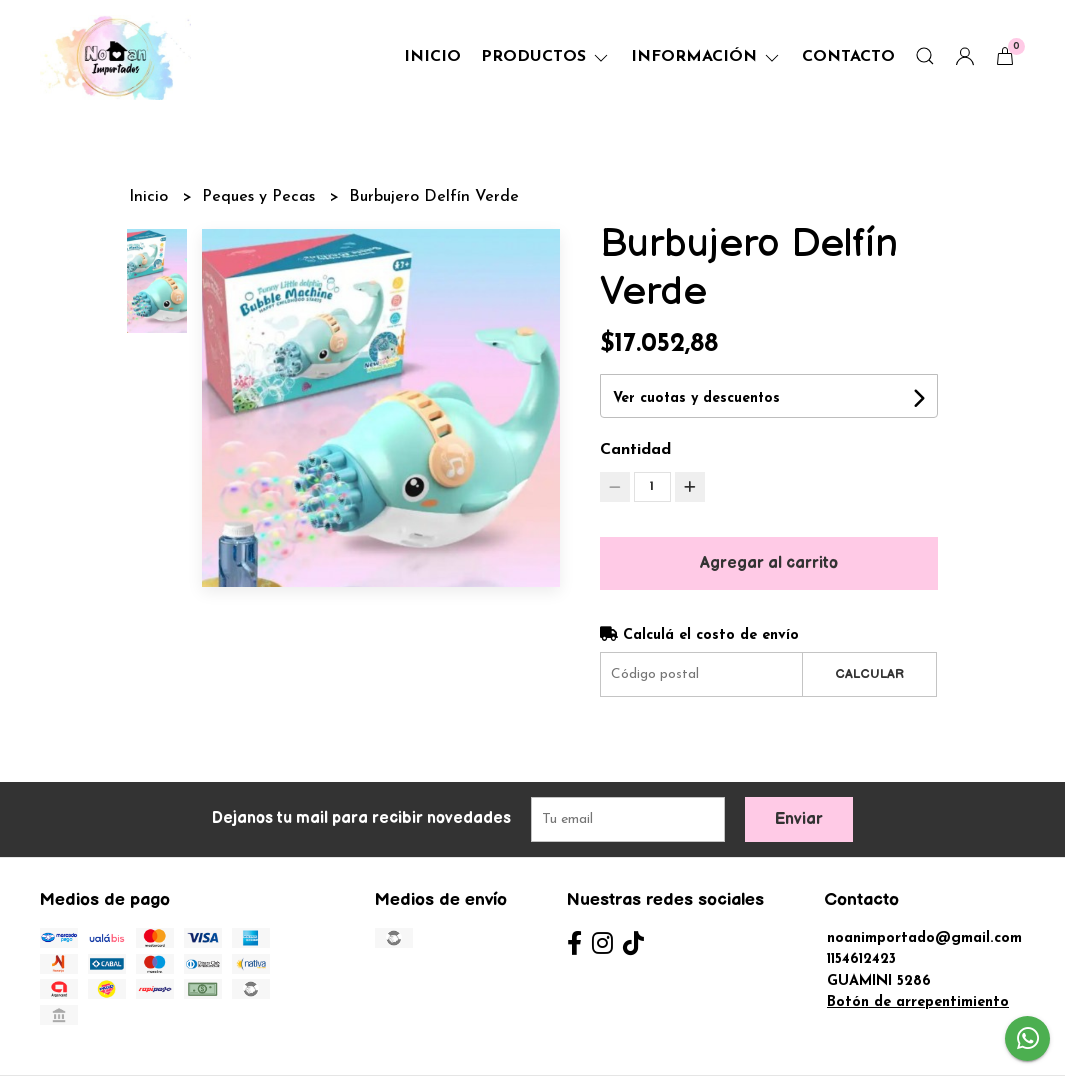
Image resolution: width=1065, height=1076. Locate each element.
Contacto (848, 57)
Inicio (432, 57)
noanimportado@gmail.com (924, 938)
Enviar (799, 819)
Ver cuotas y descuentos (696, 398)
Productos (546, 57)
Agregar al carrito (769, 563)
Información (706, 57)
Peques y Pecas (261, 197)
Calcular (869, 674)
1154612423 (861, 959)
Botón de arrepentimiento (918, 1002)
